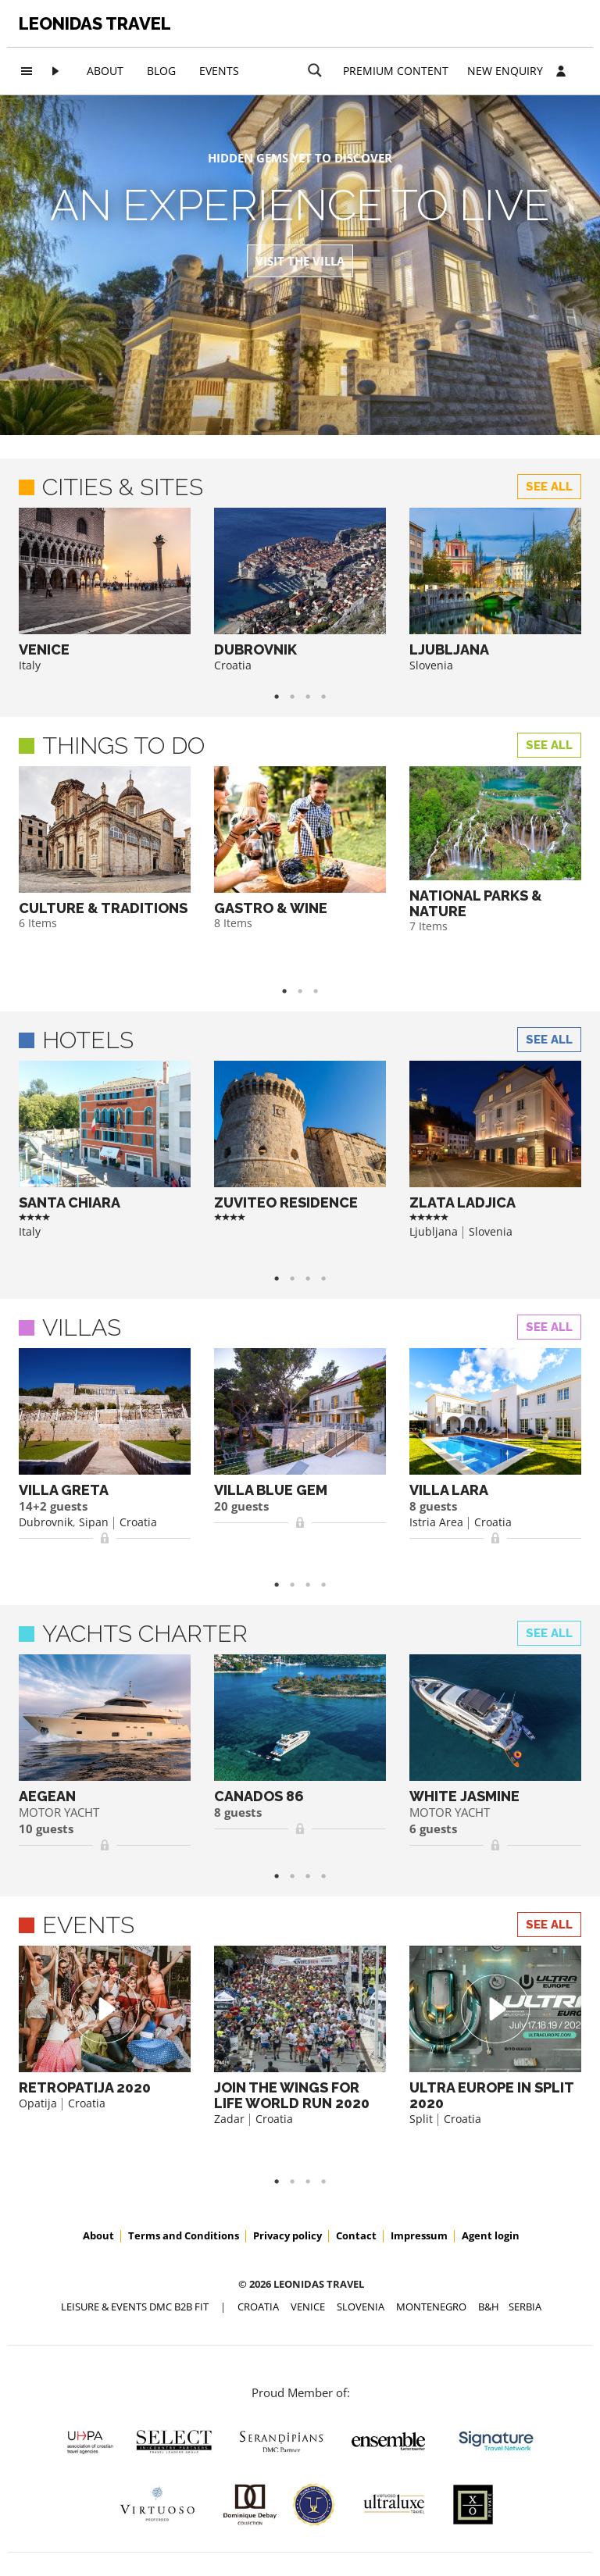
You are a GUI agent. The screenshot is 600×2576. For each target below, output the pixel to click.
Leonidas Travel (95, 23)
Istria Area (436, 1522)
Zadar (229, 2118)
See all (549, 487)
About (105, 70)
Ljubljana (433, 1231)
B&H (488, 2306)
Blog (161, 70)
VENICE (308, 2306)
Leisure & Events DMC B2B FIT (135, 2306)
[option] (104, 590)
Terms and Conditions (183, 2235)
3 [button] (323, 991)
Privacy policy (287, 2235)
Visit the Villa (300, 261)
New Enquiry (505, 70)
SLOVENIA (360, 2306)
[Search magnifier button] (315, 70)
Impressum (419, 2235)
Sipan (94, 1522)
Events (219, 70)
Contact (356, 2235)
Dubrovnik (46, 1522)
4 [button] (331, 697)
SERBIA (525, 2306)
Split (421, 2118)
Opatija (38, 2103)
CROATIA (258, 2306)
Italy (30, 665)
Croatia (233, 665)
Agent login (491, 2235)
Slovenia (431, 665)
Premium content (395, 70)
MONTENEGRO (431, 2306)
